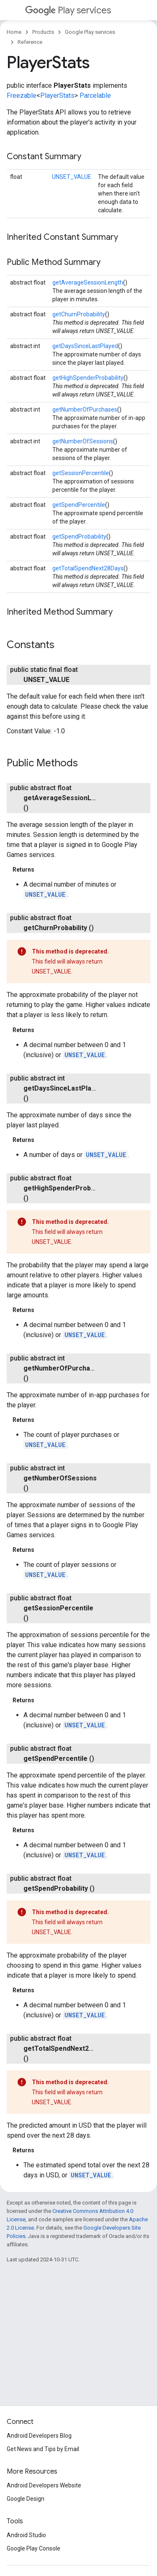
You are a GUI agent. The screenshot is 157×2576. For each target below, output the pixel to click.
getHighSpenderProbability (88, 377)
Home (14, 32)
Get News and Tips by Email (43, 2449)
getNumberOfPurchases (84, 409)
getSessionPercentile (80, 473)
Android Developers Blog (39, 2435)
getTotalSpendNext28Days (88, 568)
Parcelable (95, 95)
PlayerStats (57, 95)
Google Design (25, 2498)
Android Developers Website (44, 2485)
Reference (30, 42)
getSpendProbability (79, 536)
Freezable (21, 95)
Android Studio (26, 2535)
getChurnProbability (78, 314)
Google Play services (90, 32)
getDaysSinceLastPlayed (85, 346)
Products (43, 32)
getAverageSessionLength (87, 282)
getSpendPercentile (78, 504)
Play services (68, 10)
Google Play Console (33, 2548)
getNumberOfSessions (82, 441)
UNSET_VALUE (71, 176)
